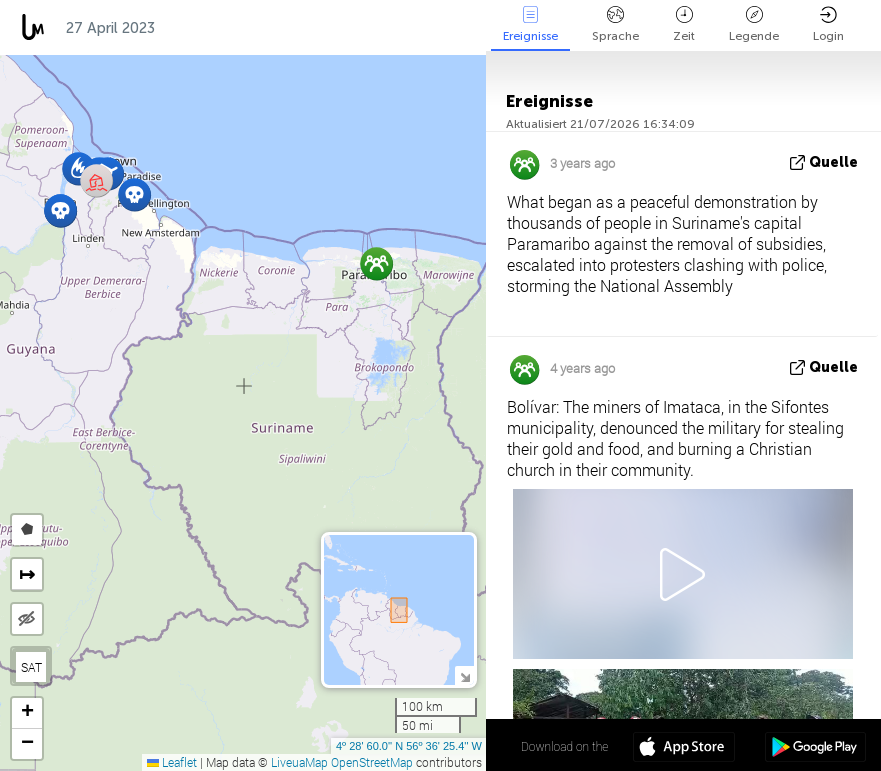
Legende (754, 24)
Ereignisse (530, 24)
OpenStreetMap (372, 762)
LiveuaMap (299, 762)
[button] (134, 194)
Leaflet (172, 762)
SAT (31, 667)
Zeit (684, 24)
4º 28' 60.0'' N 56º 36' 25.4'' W (409, 746)
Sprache (615, 24)
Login (828, 24)
